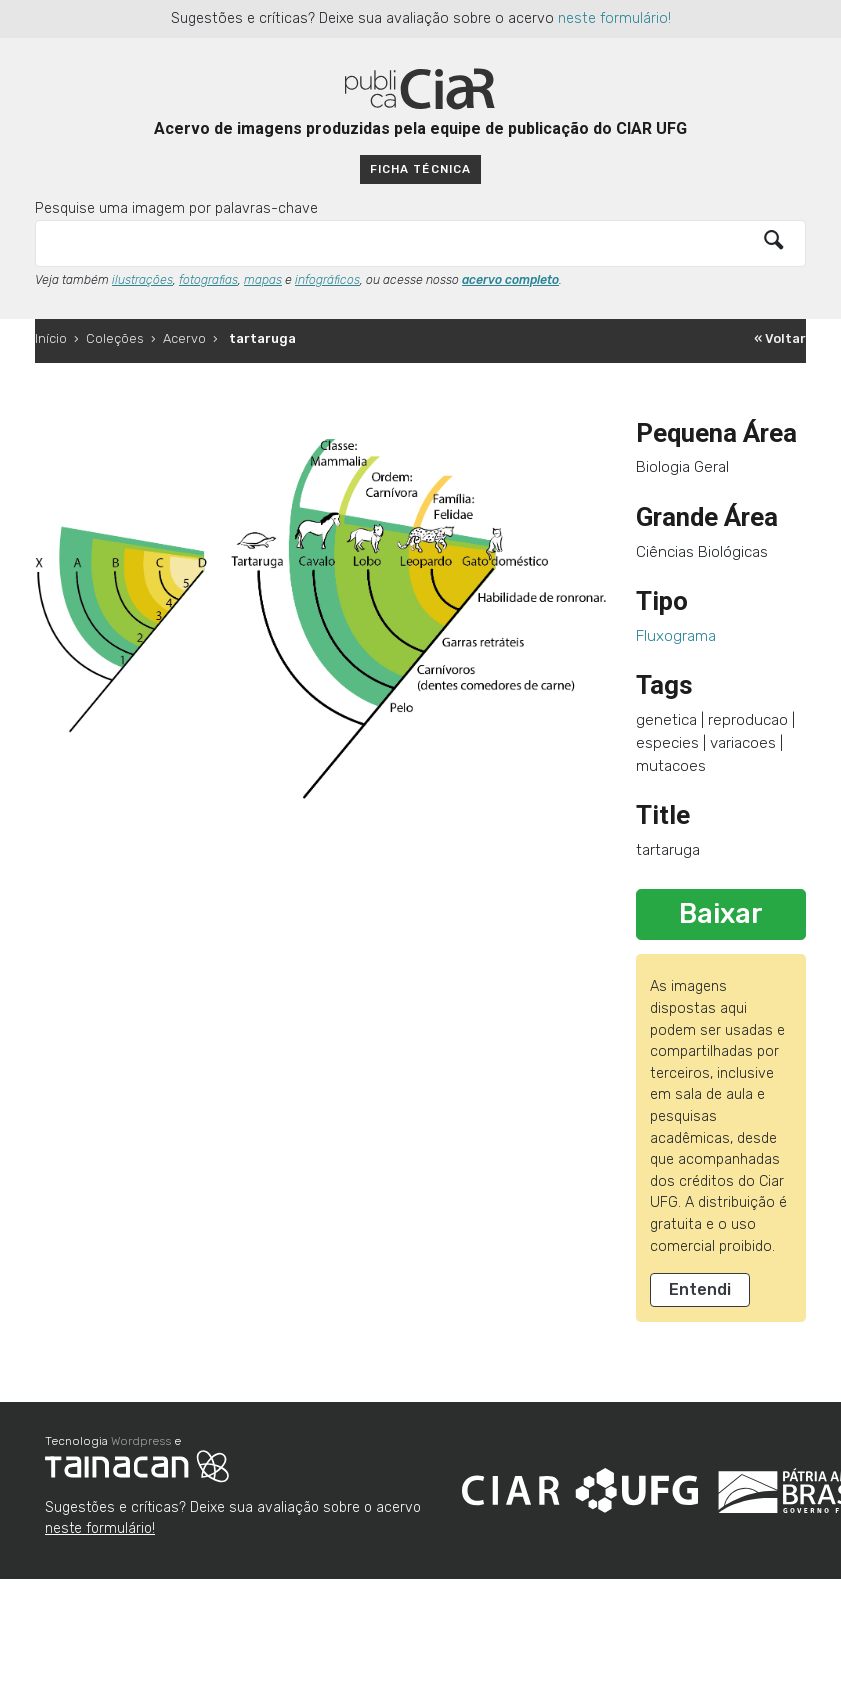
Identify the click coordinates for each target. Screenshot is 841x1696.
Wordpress (141, 1441)
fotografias (208, 280)
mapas (263, 280)
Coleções (115, 338)
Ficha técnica (420, 169)
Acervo (184, 338)
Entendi (700, 1289)
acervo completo (510, 280)
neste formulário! (614, 18)
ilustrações (142, 280)
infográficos (327, 280)
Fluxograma (676, 636)
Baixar (721, 914)
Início (51, 338)
